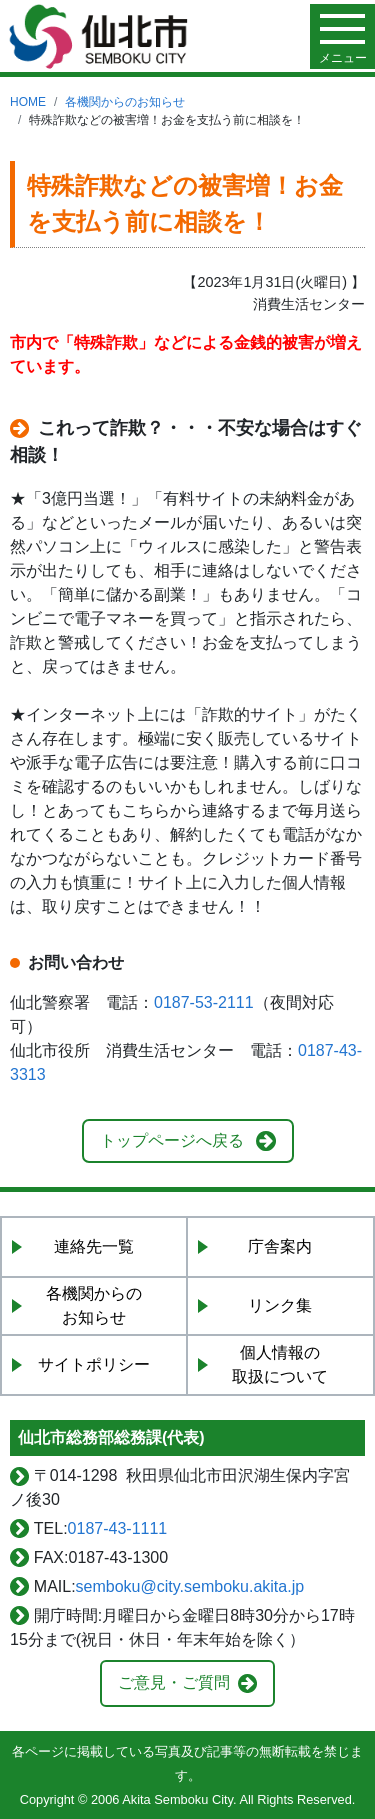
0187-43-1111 (118, 1528)
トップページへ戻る (172, 1140)
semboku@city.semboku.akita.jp (190, 1586)
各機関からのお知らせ (125, 102)
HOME (28, 102)
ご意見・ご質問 (174, 1682)
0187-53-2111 (204, 1002)
